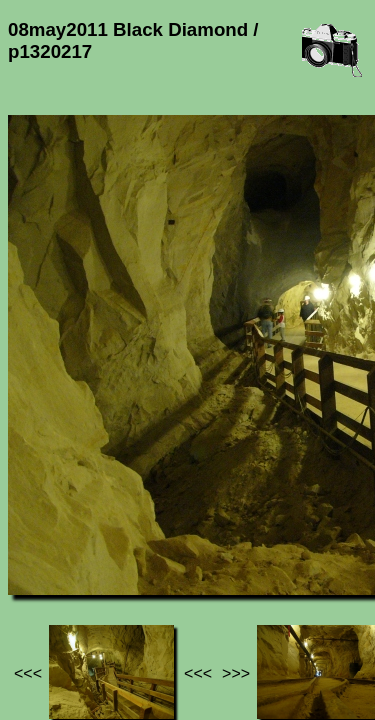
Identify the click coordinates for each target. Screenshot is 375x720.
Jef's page (44, 538)
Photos (119, 538)
